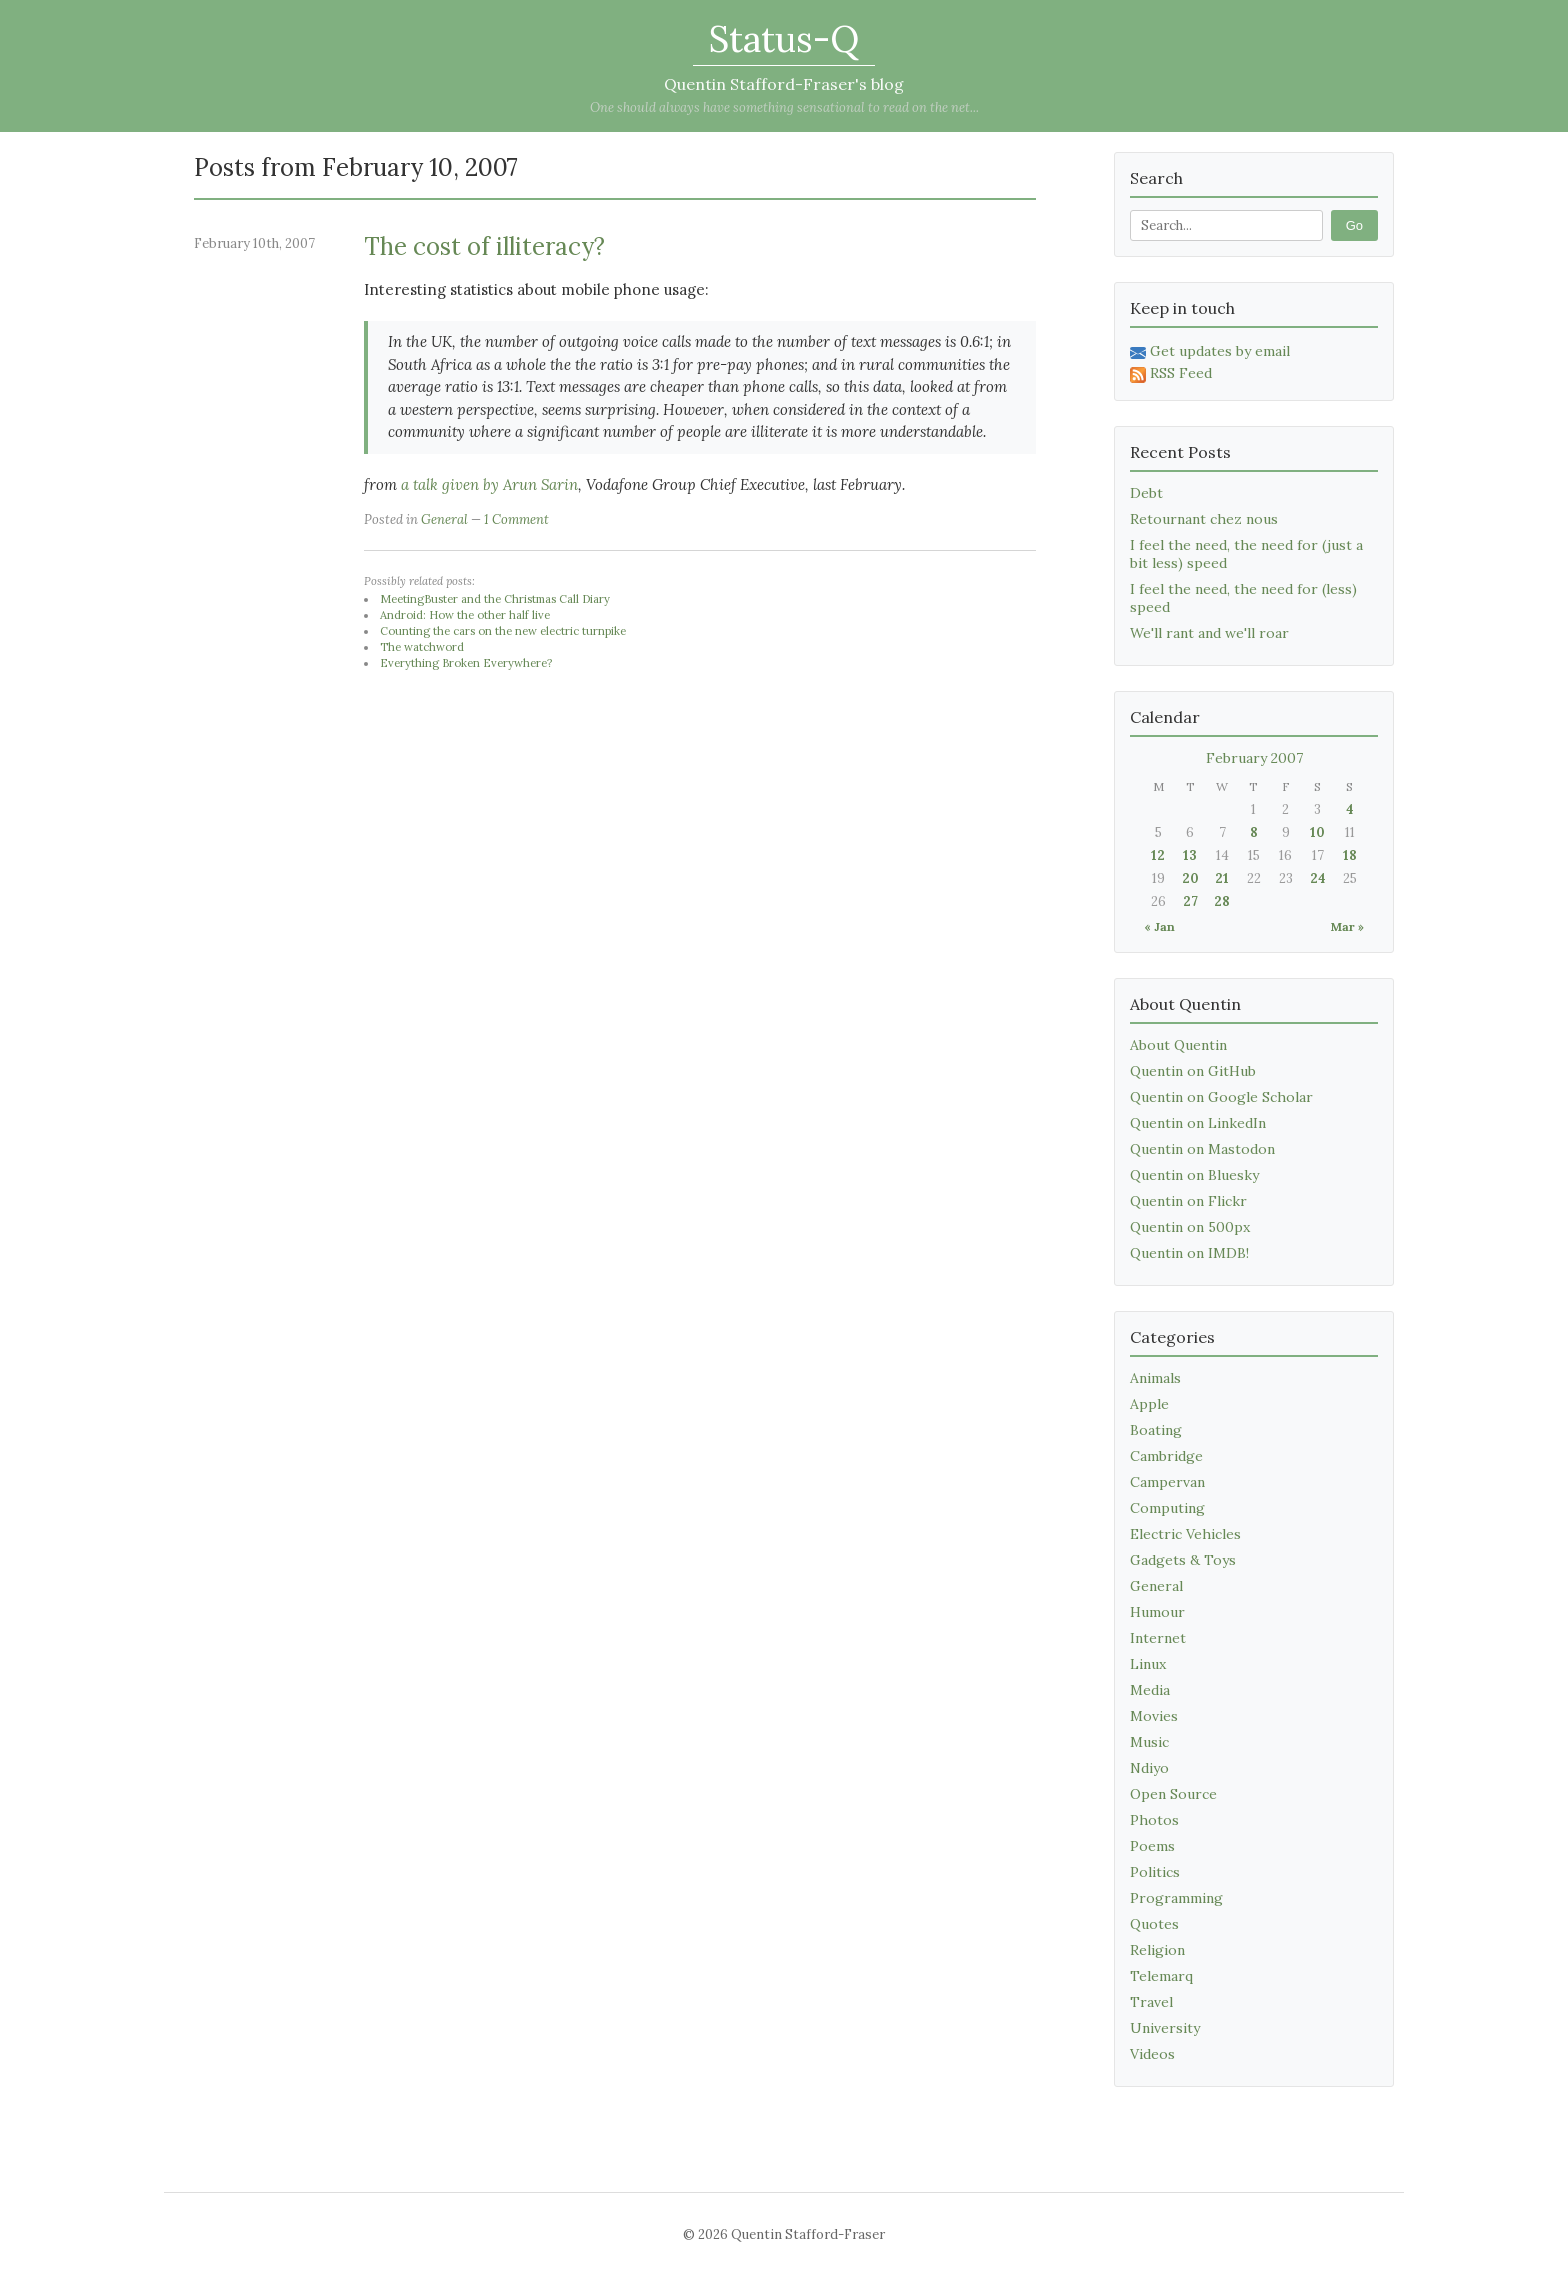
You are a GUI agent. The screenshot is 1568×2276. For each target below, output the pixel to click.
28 (1222, 901)
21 (1222, 878)
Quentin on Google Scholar (1221, 1097)
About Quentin (1178, 1045)
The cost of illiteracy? (484, 246)
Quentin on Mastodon (1202, 1149)
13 (1190, 855)
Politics (1155, 1872)
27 (1190, 901)
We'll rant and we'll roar (1209, 633)
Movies (1154, 1716)
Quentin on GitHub (1193, 1071)
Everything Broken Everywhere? (466, 663)
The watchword (422, 647)
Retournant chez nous (1204, 519)
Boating (1156, 1430)
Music (1149, 1742)
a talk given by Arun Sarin (489, 484)
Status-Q (784, 39)
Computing (1167, 1508)
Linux (1148, 1664)
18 (1350, 855)
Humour (1157, 1612)
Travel (1151, 2002)
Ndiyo (1149, 1768)
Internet (1158, 1638)
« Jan (1159, 926)
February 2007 (1254, 758)
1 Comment (516, 519)
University (1165, 2028)
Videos (1152, 2054)
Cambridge (1166, 1456)
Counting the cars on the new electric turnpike (503, 631)
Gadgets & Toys (1183, 1560)
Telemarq (1161, 1976)
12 (1158, 855)
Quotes (1154, 1924)
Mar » (1347, 926)
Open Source (1173, 1794)
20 (1190, 878)
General (444, 519)
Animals (1155, 1378)
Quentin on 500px (1190, 1227)
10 (1317, 832)
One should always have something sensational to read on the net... (784, 107)
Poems (1152, 1846)
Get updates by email (1210, 351)
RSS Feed (1171, 373)
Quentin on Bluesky (1194, 1175)
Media (1150, 1690)
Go (1354, 225)
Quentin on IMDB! (1189, 1253)
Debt (1146, 493)
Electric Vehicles (1185, 1534)
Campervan (1167, 1482)
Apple (1149, 1404)
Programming (1176, 1898)
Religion (1157, 1950)
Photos (1154, 1820)
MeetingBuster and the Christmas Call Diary (495, 599)
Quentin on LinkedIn (1198, 1123)
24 (1318, 878)
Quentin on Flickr (1188, 1201)
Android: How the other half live (465, 615)
